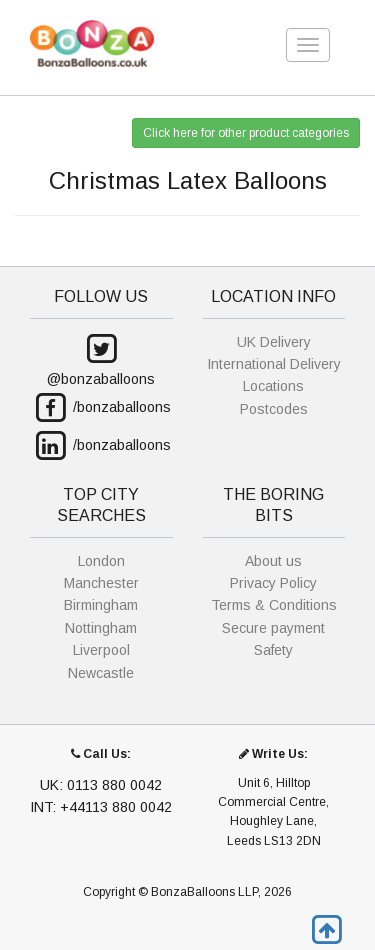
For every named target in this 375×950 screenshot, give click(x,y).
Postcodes (274, 409)
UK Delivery (274, 342)
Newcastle (101, 673)
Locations (273, 386)
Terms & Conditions (274, 605)
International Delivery (274, 364)
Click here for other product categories (246, 133)
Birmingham (101, 605)
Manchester (101, 583)
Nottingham (101, 628)
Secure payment (273, 628)
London (101, 561)
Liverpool (101, 650)
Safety (273, 650)
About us (273, 561)
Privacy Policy (273, 583)
